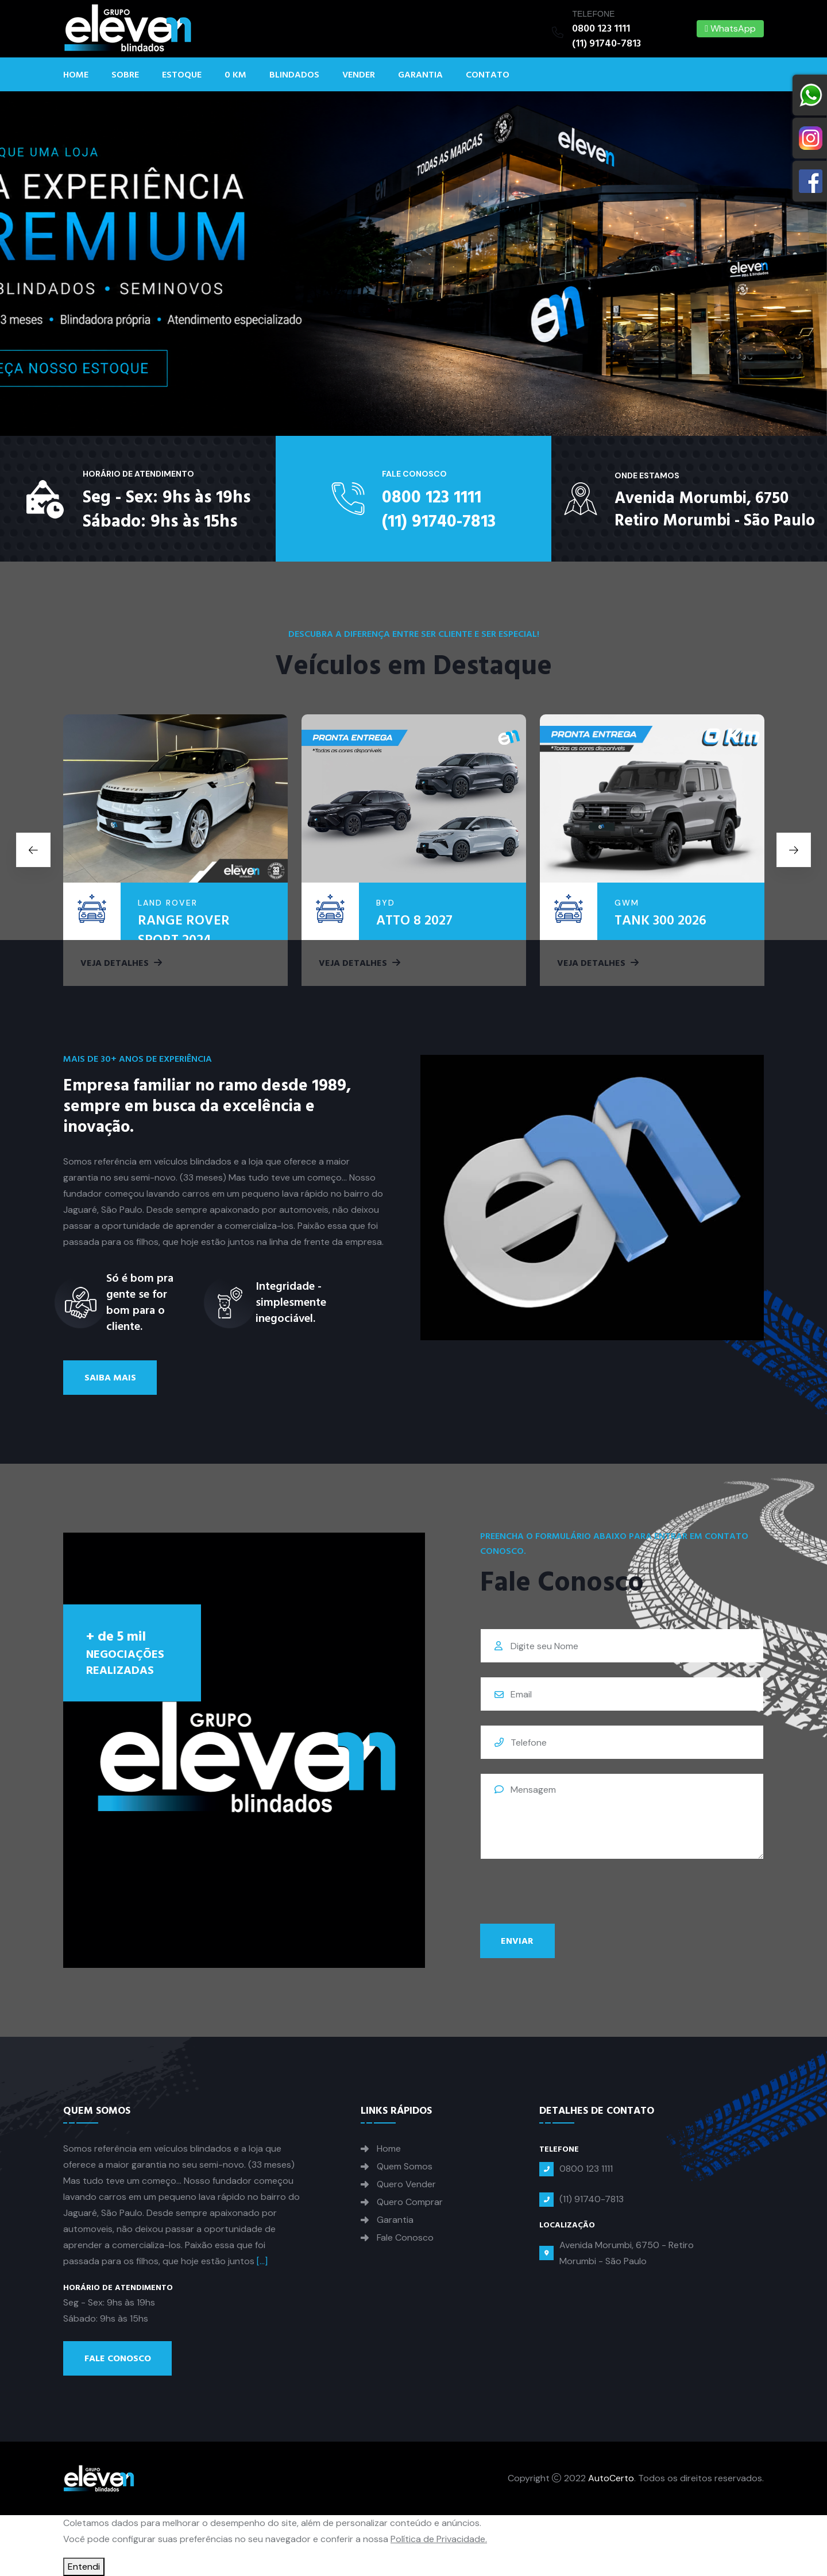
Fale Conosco (117, 2358)
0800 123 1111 (601, 28)
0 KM (235, 74)
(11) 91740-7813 (606, 43)
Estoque (182, 74)
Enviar (517, 1941)
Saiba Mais (110, 1377)
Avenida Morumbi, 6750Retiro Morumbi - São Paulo (715, 510)
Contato (487, 74)
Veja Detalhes (121, 963)
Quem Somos (404, 2166)
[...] (262, 2261)
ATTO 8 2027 (414, 920)
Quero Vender (406, 2184)
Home (75, 74)
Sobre (125, 74)
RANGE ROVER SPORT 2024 (184, 930)
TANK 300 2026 (660, 920)
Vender (358, 74)
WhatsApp (730, 28)
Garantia (420, 74)
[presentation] (567, 1895)
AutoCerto (611, 2478)
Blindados (294, 74)
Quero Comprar (410, 2202)
